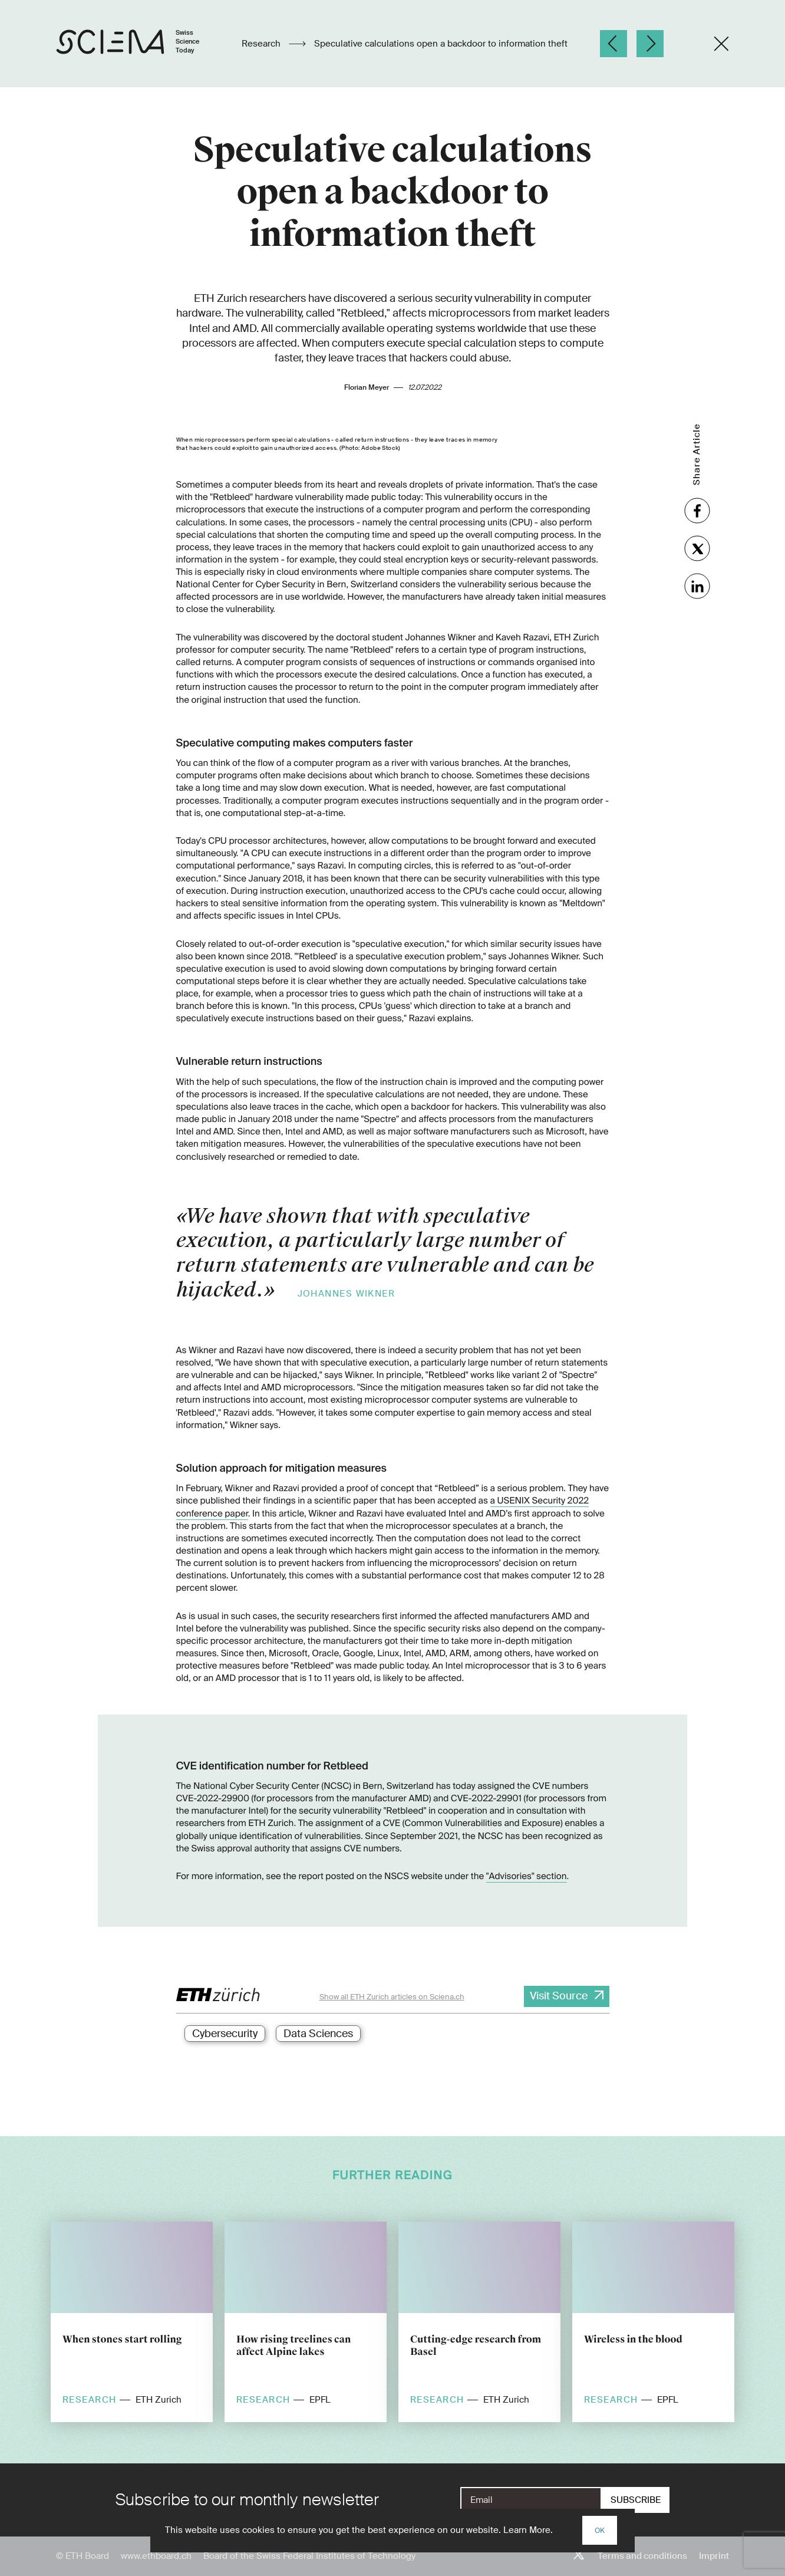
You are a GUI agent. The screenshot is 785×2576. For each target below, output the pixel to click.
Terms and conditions (642, 2556)
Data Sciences (318, 2033)
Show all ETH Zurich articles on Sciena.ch (391, 1997)
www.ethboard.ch (156, 2556)
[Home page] (140, 43)
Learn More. (528, 2530)
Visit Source (559, 1996)
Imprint (714, 2556)
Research (262, 44)
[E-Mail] (531, 2500)
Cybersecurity (225, 2033)
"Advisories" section (526, 1876)
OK (600, 2530)
